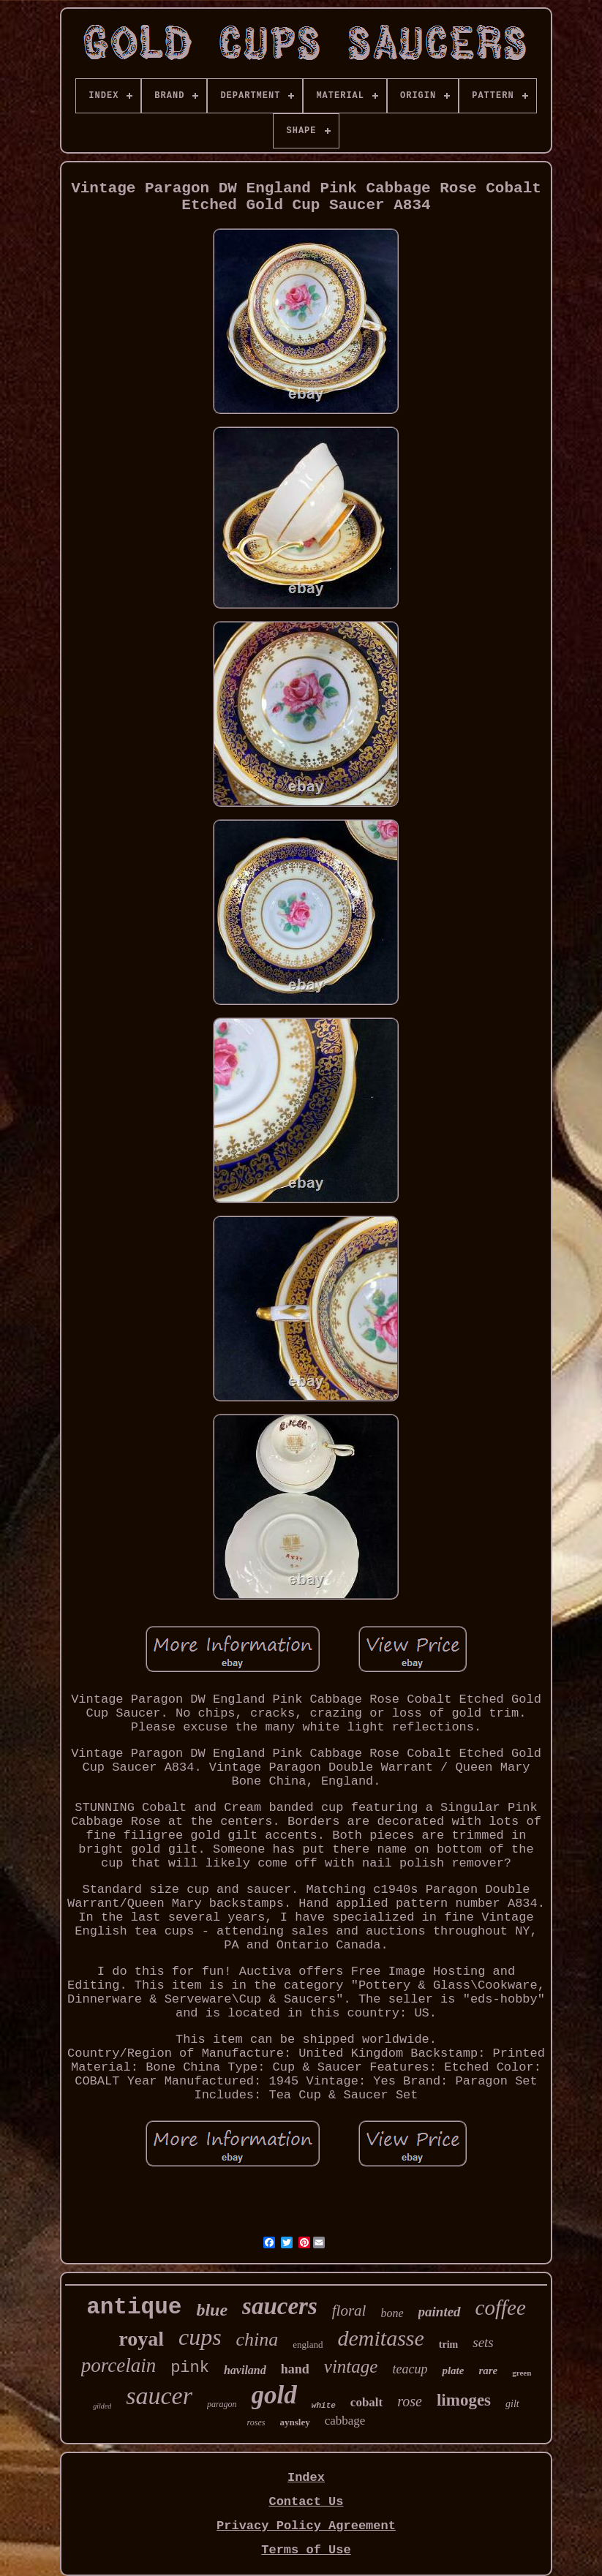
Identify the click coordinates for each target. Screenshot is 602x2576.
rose (409, 2401)
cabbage (345, 2421)
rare (487, 2370)
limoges (464, 2400)
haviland (245, 2370)
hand (295, 2369)
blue (211, 2309)
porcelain (118, 2365)
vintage (351, 2366)
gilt (512, 2403)
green (521, 2372)
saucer (159, 2395)
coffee (500, 2307)
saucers (279, 2306)
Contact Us (305, 2502)
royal (141, 2338)
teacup (409, 2369)
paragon (222, 2404)
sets (483, 2342)
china (257, 2339)
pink (189, 2368)
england (308, 2344)
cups (200, 2337)
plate (453, 2370)
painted (439, 2311)
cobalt (366, 2402)
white (324, 2405)
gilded (102, 2406)
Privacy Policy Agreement (306, 2526)
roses (256, 2422)
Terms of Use (305, 2550)
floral (349, 2310)
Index (306, 2478)
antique (133, 2307)
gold (274, 2395)
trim (448, 2344)
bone (391, 2313)
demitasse (381, 2338)
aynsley (295, 2422)
